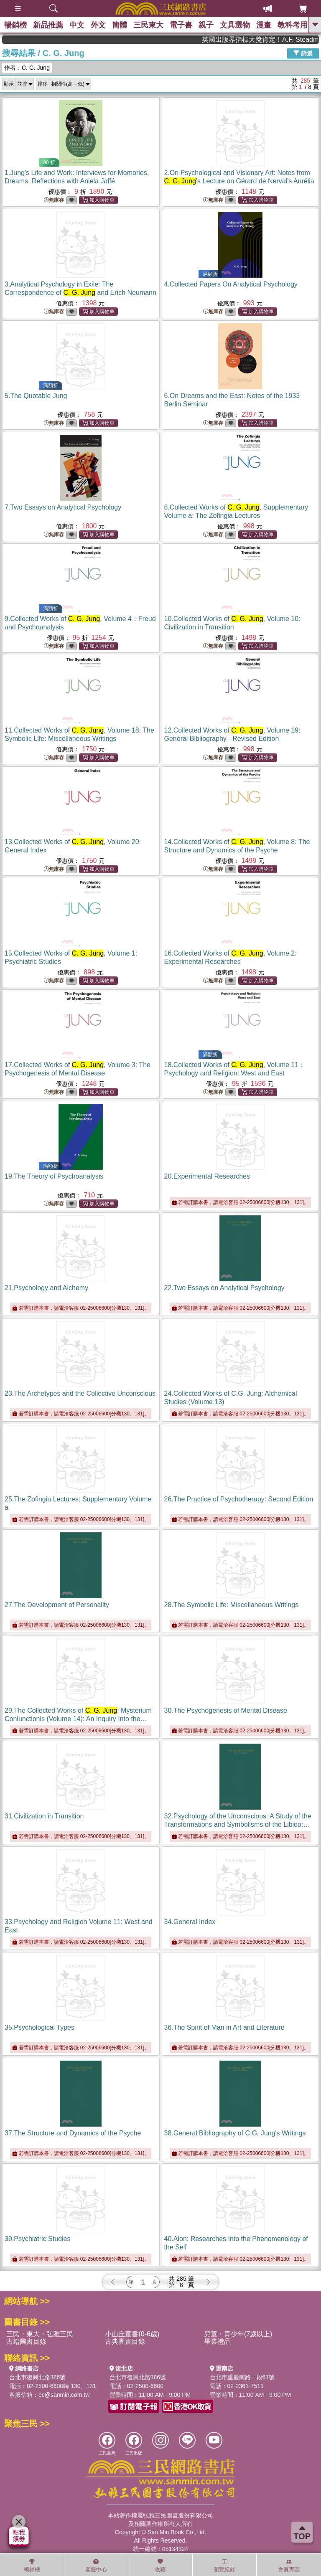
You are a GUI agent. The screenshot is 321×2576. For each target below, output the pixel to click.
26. (238, 1499)
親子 (206, 25)
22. (224, 1287)
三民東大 (148, 25)
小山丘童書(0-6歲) (132, 2334)
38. (235, 2133)
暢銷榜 (15, 25)
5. (36, 395)
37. (73, 2133)
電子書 (181, 25)
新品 (48, 25)
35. (39, 2027)
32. (237, 1824)
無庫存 (54, 200)
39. (37, 2238)
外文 (98, 25)
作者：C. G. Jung (27, 67)
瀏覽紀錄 (224, 2565)
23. (80, 1393)
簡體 (119, 25)
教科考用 (293, 25)
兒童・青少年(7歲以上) (238, 2334)
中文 (76, 25)
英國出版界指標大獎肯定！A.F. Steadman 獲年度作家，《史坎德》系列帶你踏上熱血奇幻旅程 (278, 39)
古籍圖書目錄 (26, 2341)
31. (44, 1816)
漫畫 (263, 25)
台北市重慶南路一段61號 (242, 2377)
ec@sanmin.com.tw (63, 2394)
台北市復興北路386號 (37, 2377)
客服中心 (96, 2565)
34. (190, 1921)
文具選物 (235, 25)
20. (207, 1176)
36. (224, 2027)
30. (225, 1710)
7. (63, 507)
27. (57, 1604)
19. (54, 1176)
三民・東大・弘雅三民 (39, 2334)
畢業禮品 (217, 2341)
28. (231, 1604)
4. (231, 284)
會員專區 (289, 2565)
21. (46, 1287)
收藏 (160, 2565)
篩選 (303, 53)
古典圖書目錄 (125, 2341)
